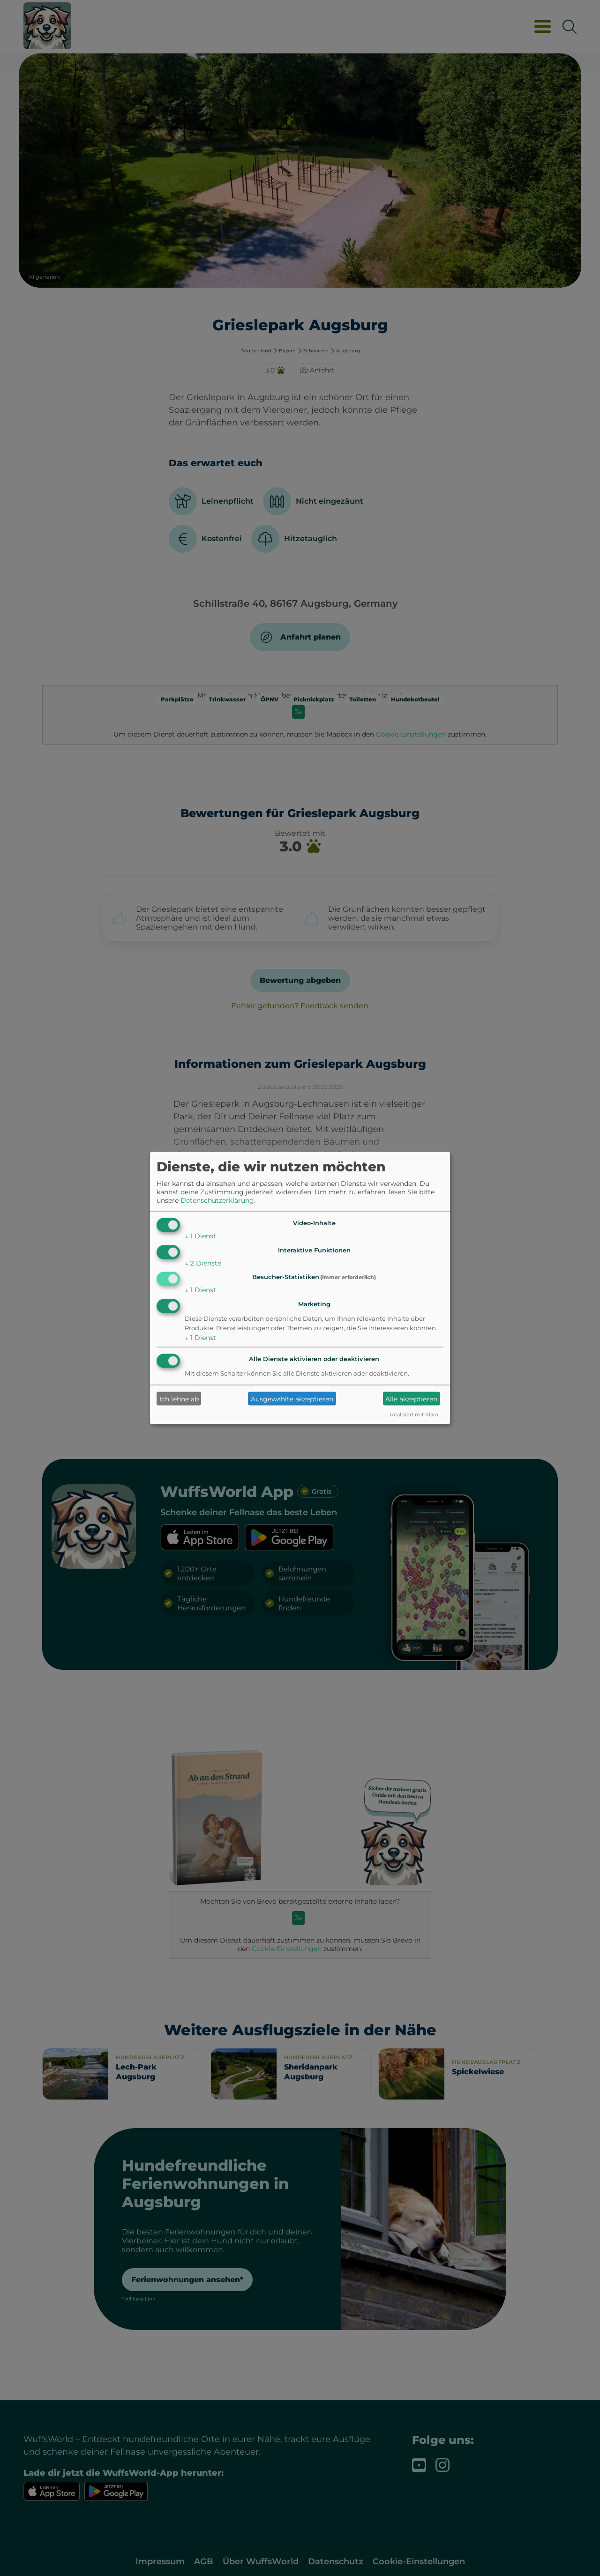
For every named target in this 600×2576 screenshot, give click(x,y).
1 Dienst (200, 1235)
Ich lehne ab (179, 1398)
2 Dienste (203, 1262)
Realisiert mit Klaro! (415, 1414)
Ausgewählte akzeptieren (292, 1398)
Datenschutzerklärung (217, 1200)
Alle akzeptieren (411, 1398)
